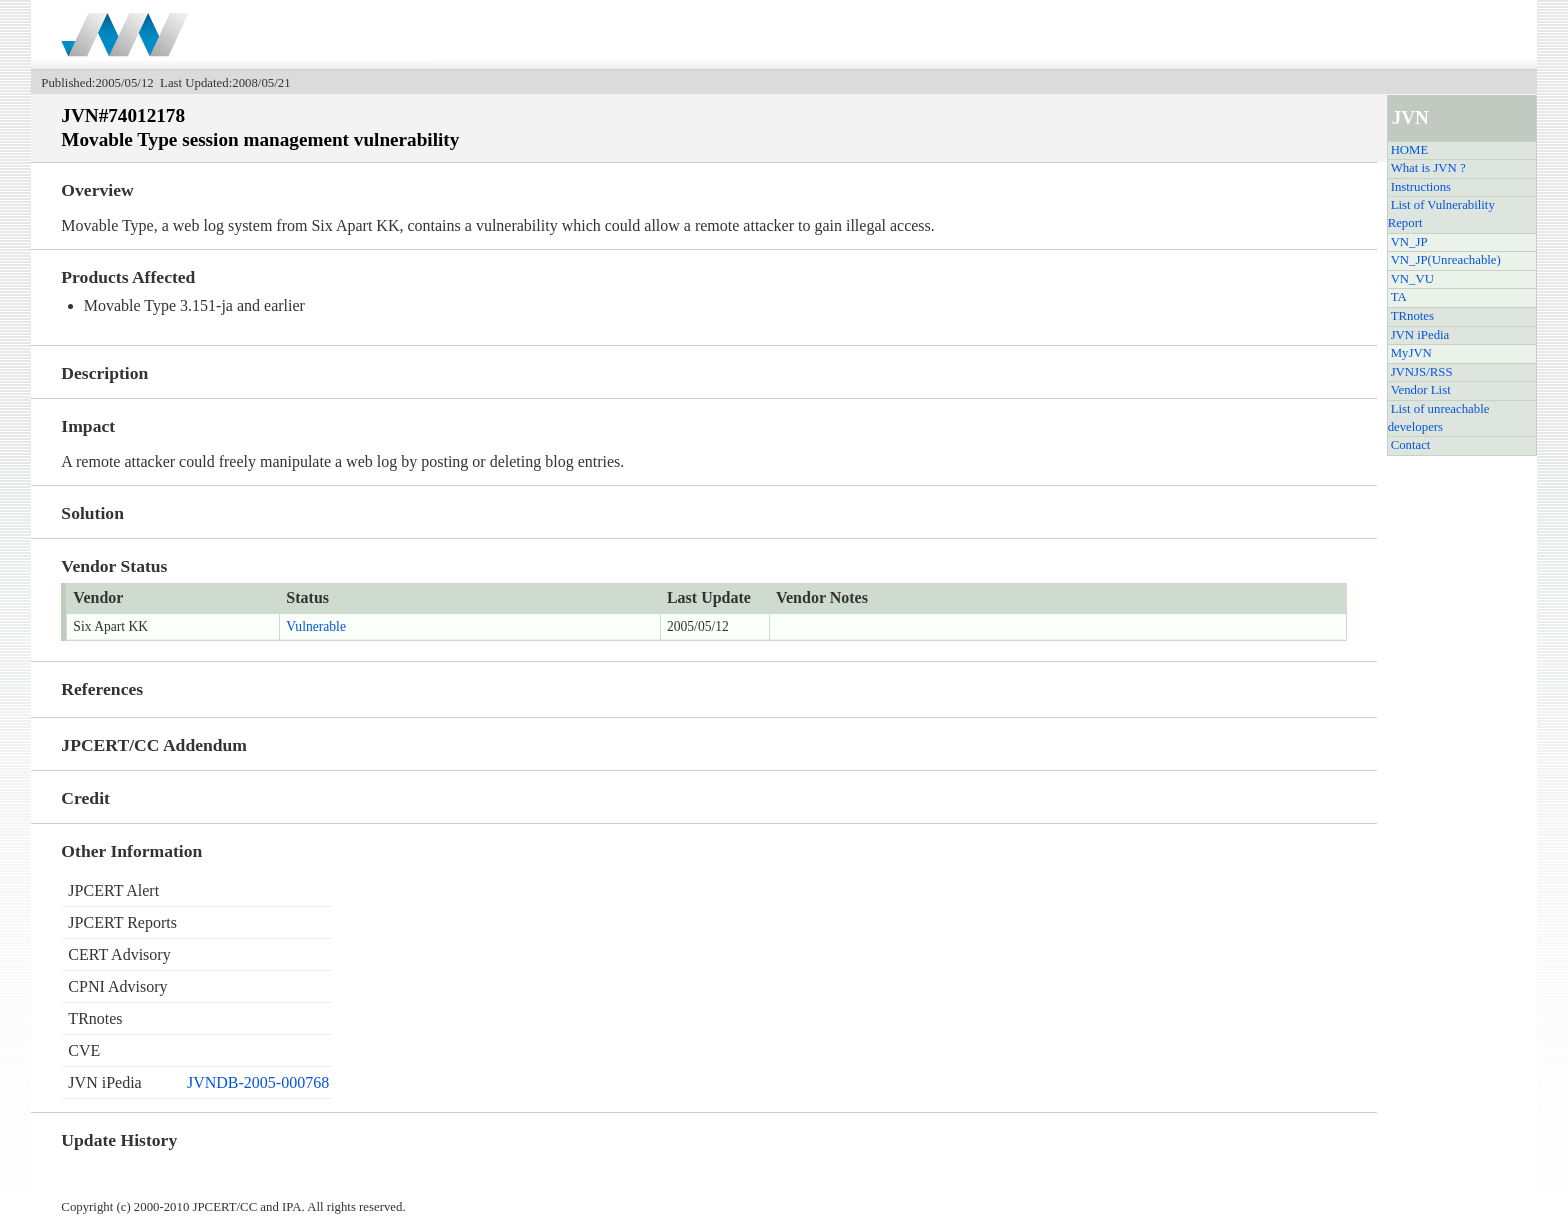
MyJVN (1411, 353)
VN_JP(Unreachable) (1446, 260)
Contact (1411, 445)
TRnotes (1412, 316)
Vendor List (1421, 390)
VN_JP (1409, 242)
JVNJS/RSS (1422, 372)
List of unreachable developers (1439, 418)
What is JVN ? (1428, 168)
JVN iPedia (1420, 335)
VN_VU (1412, 279)
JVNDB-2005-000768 (258, 1082)
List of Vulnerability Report (1441, 214)
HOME (1410, 150)
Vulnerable (316, 626)
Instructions (1421, 187)
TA (1399, 297)
